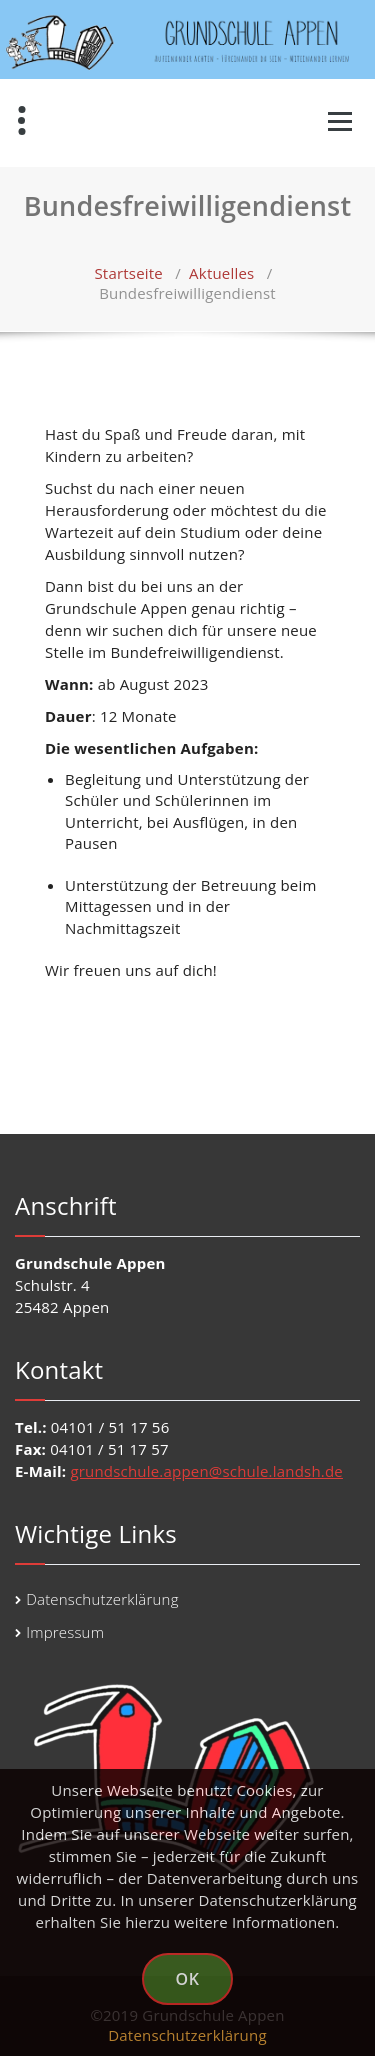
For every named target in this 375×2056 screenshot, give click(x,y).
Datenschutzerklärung (102, 1599)
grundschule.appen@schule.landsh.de (206, 1471)
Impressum (65, 1632)
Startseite (128, 273)
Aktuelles (221, 273)
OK (188, 1979)
